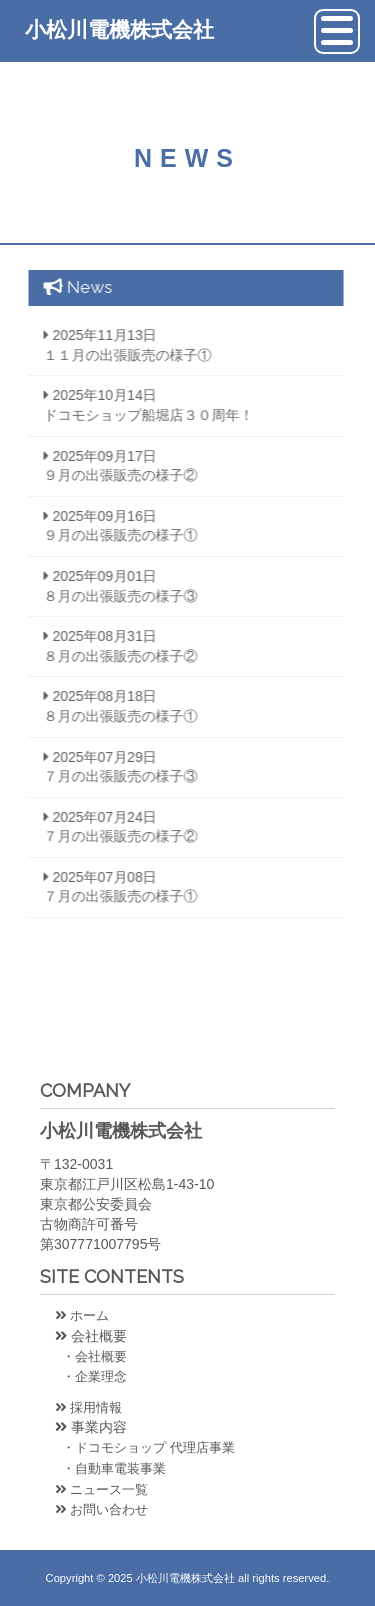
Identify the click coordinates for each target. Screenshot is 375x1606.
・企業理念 (91, 1376)
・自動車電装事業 (110, 1468)
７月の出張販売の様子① (113, 896)
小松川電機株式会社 (119, 29)
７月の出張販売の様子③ (113, 776)
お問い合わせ (101, 1509)
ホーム (82, 1315)
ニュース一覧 (101, 1489)
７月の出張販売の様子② (113, 836)
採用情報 (88, 1407)
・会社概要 (91, 1356)
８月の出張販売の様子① (113, 716)
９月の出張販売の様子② (113, 475)
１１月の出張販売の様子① (120, 355)
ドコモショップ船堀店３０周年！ (141, 415)
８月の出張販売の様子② (113, 656)
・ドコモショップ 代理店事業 (145, 1447)
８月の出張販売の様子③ (113, 596)
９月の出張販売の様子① (113, 535)
